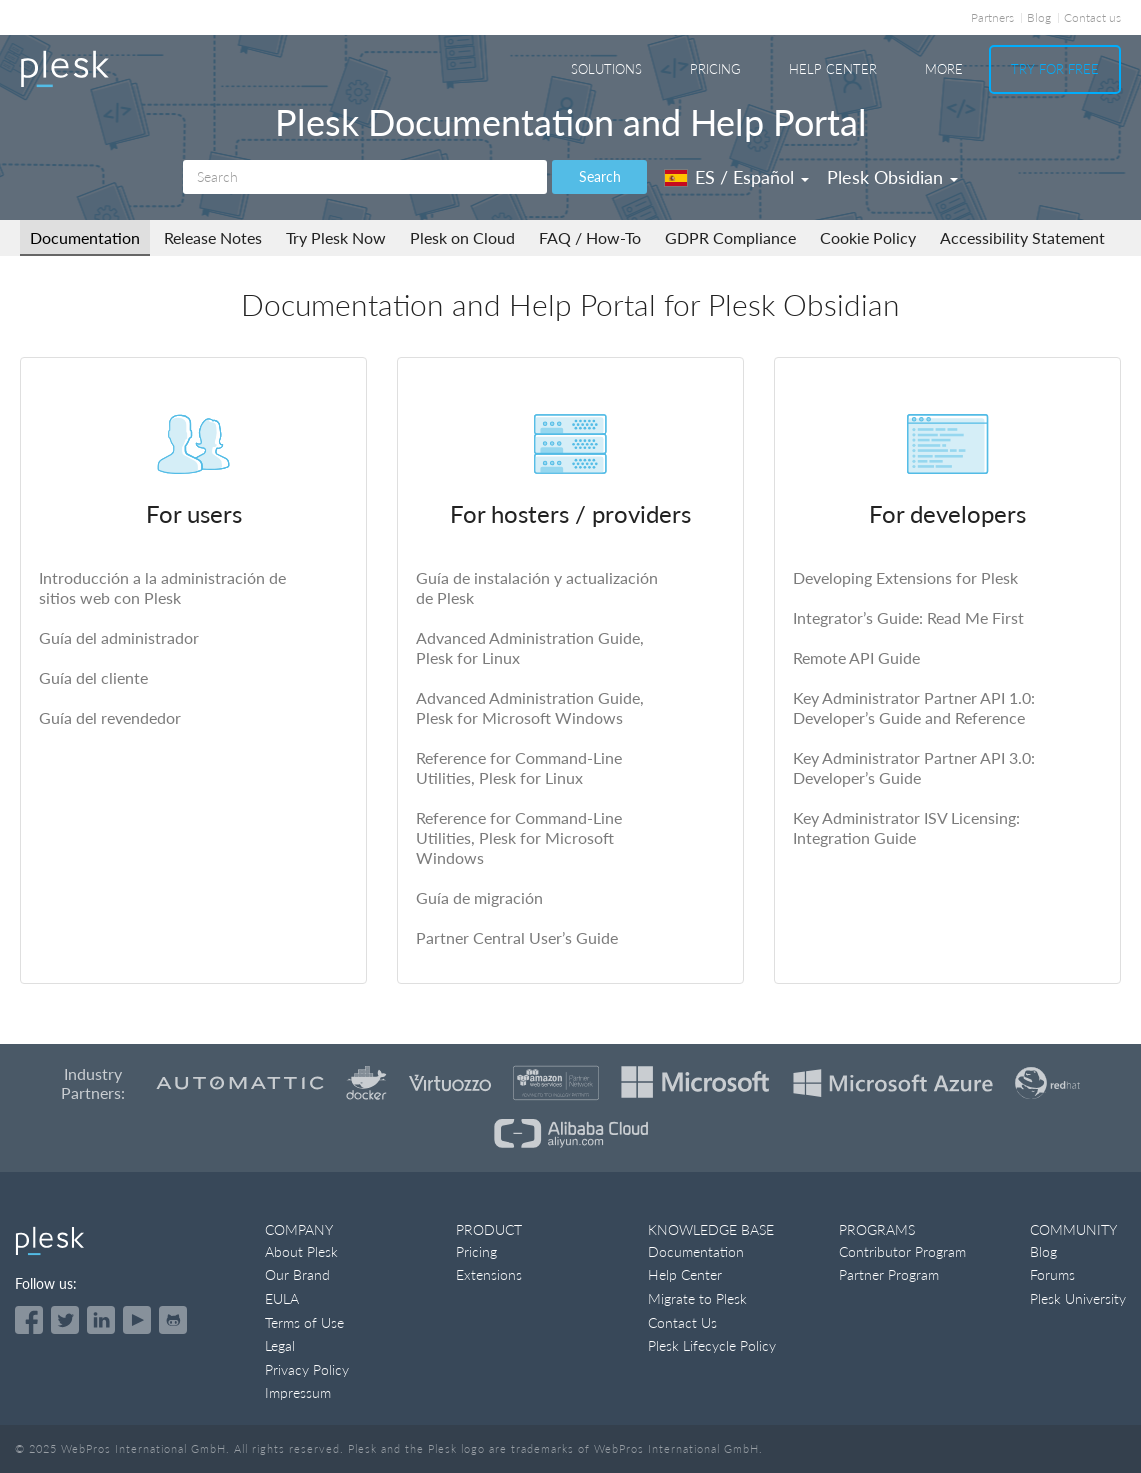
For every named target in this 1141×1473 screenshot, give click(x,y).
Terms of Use (304, 1322)
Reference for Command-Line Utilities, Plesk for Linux (519, 767)
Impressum (298, 1392)
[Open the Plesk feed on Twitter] (65, 1320)
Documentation (85, 237)
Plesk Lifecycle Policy (712, 1345)
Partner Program (889, 1274)
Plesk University (1078, 1298)
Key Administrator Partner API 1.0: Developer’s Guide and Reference (914, 707)
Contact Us (682, 1322)
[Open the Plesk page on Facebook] (29, 1320)
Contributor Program (902, 1251)
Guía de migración (479, 897)
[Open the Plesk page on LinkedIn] (101, 1320)
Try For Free (1055, 69)
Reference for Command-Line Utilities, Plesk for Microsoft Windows (519, 837)
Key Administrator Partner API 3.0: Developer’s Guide (914, 767)
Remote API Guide (856, 657)
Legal (280, 1345)
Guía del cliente (93, 677)
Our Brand (297, 1274)
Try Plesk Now (336, 237)
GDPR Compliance (730, 237)
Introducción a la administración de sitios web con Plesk (162, 587)
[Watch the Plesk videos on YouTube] (137, 1320)
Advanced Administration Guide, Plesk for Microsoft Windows (530, 707)
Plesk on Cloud (462, 237)
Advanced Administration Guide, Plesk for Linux (530, 647)
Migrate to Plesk (697, 1298)
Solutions (606, 69)
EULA (282, 1298)
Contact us (1092, 17)
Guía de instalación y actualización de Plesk (537, 587)
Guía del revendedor (110, 717)
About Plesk (301, 1251)
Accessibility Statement (1022, 237)
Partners (992, 17)
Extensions (489, 1274)
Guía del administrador (119, 637)
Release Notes (213, 237)
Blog (1039, 17)
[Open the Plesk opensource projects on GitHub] (173, 1320)
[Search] (365, 177)
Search (600, 176)
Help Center (833, 69)
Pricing (715, 69)
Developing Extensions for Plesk (905, 577)
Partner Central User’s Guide (517, 937)
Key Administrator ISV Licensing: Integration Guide (906, 827)
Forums (1052, 1274)
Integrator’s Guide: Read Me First (908, 617)
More (944, 69)
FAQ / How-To (590, 237)
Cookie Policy (868, 237)
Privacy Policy (307, 1369)
